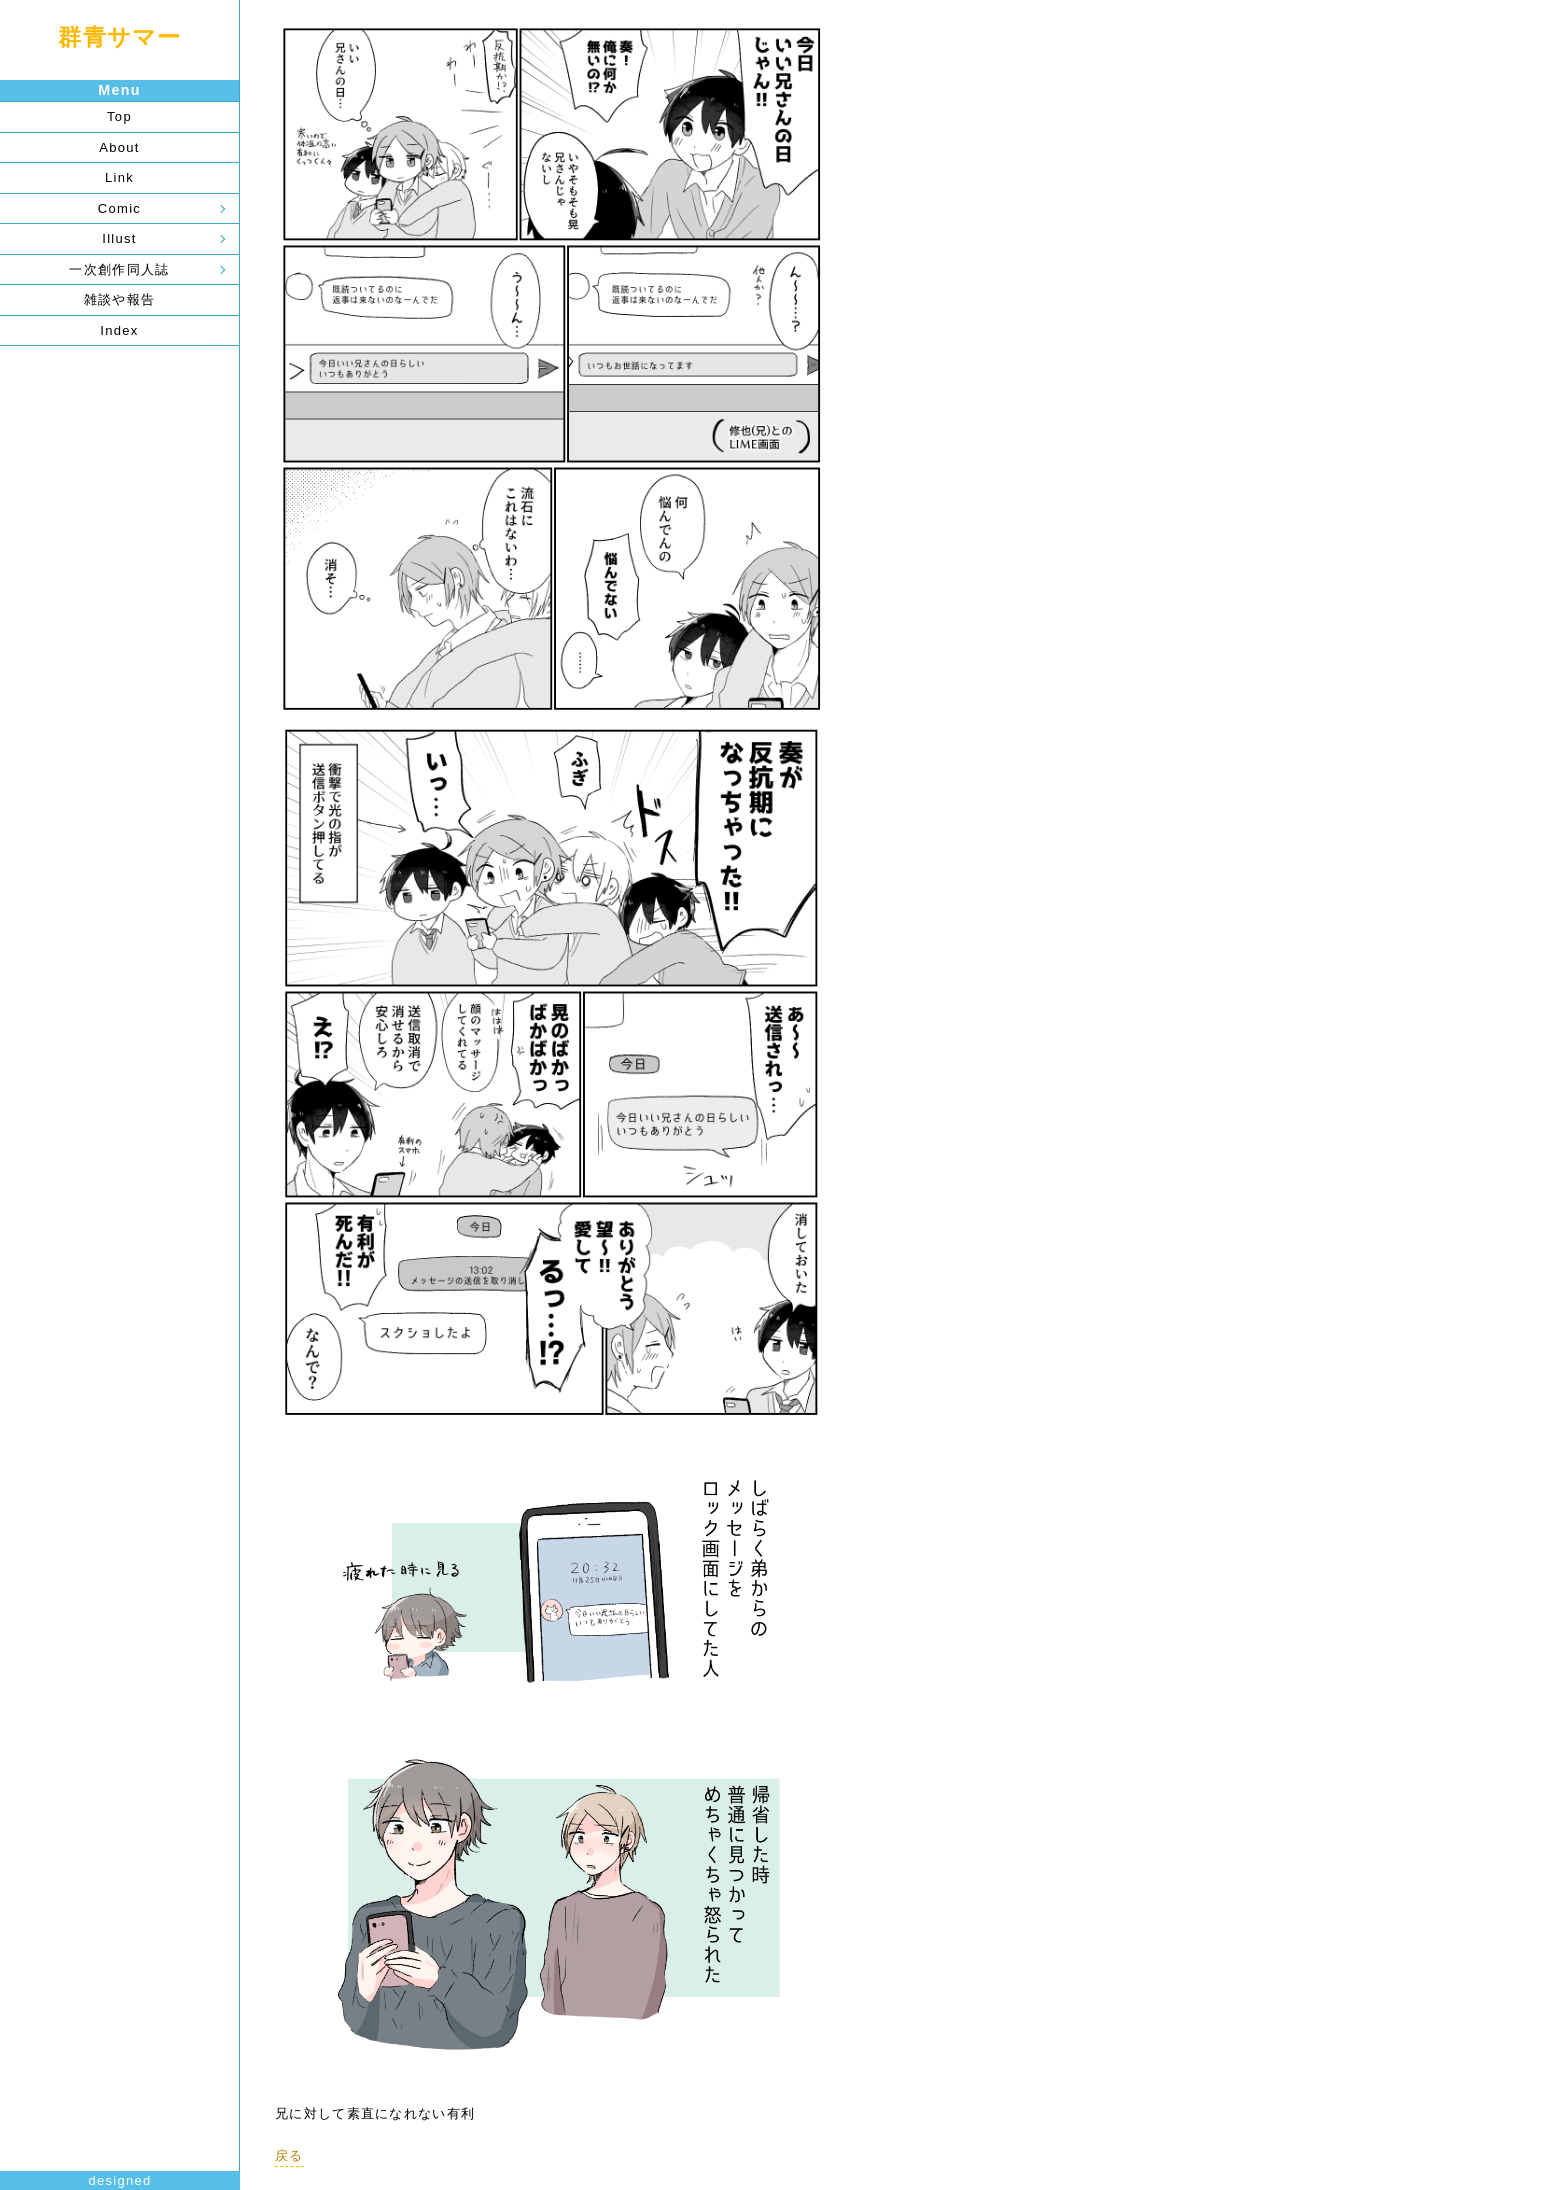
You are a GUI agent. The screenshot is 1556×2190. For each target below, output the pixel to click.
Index (119, 330)
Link (119, 177)
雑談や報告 (120, 299)
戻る (289, 2155)
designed (119, 2180)
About (119, 147)
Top (119, 116)
